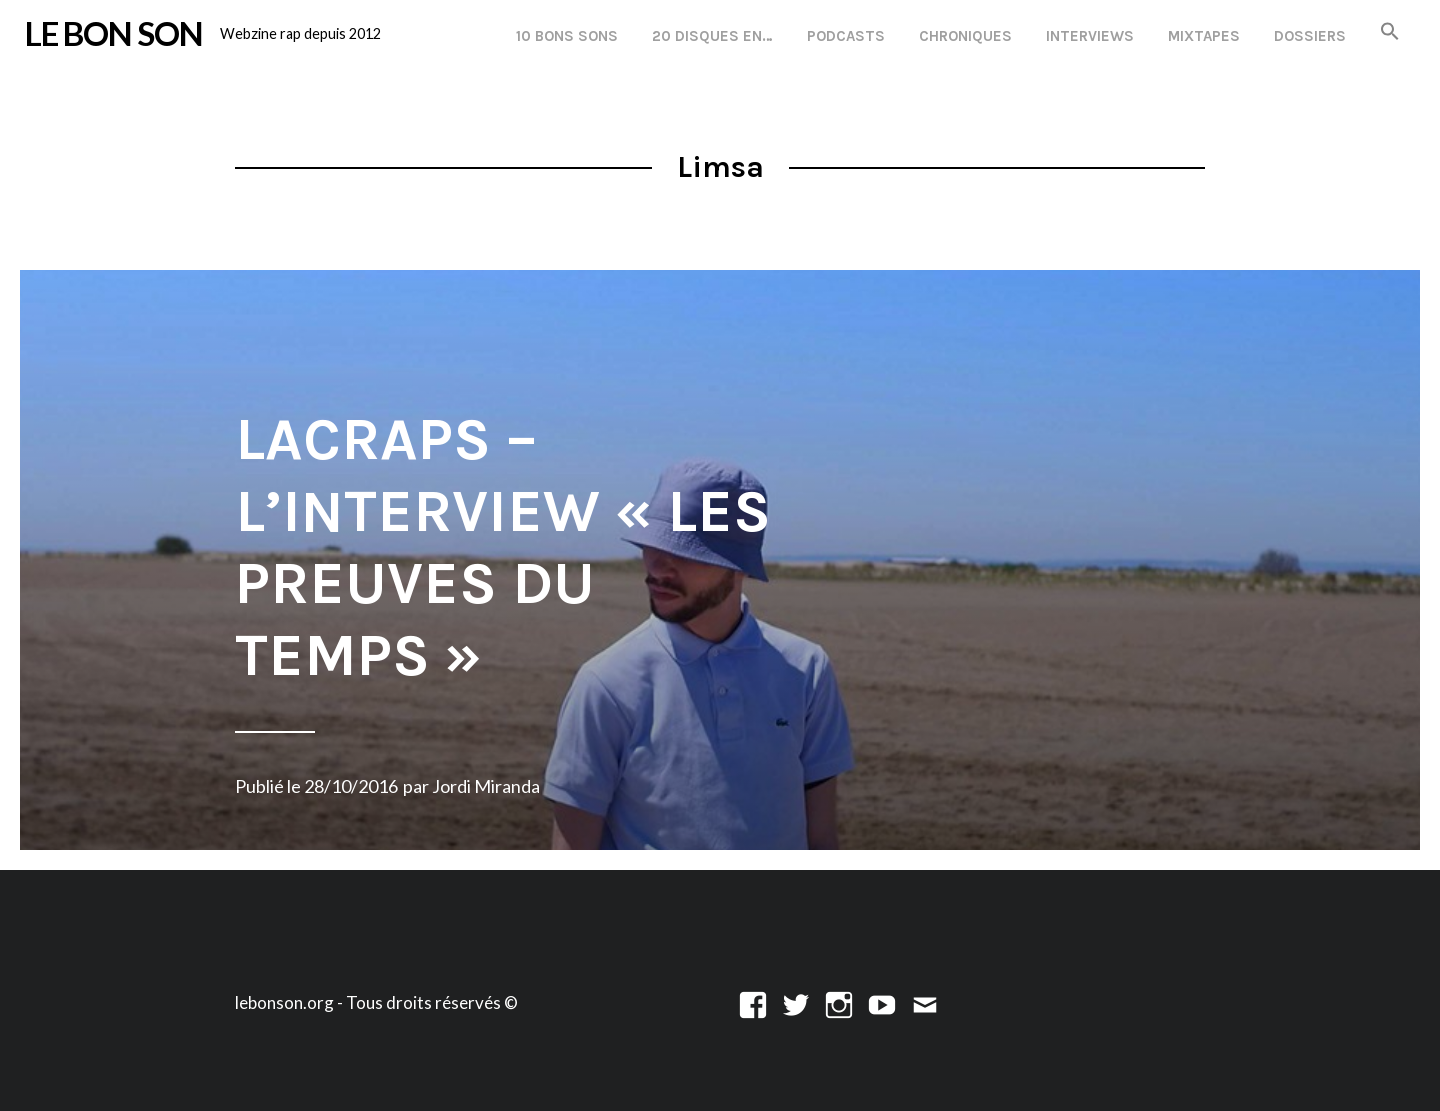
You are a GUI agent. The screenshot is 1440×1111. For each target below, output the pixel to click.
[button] (1390, 32)
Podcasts (846, 36)
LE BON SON (114, 33)
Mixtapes (1204, 36)
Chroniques (965, 36)
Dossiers (1310, 36)
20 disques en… (712, 36)
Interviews (1090, 36)
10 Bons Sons (567, 36)
